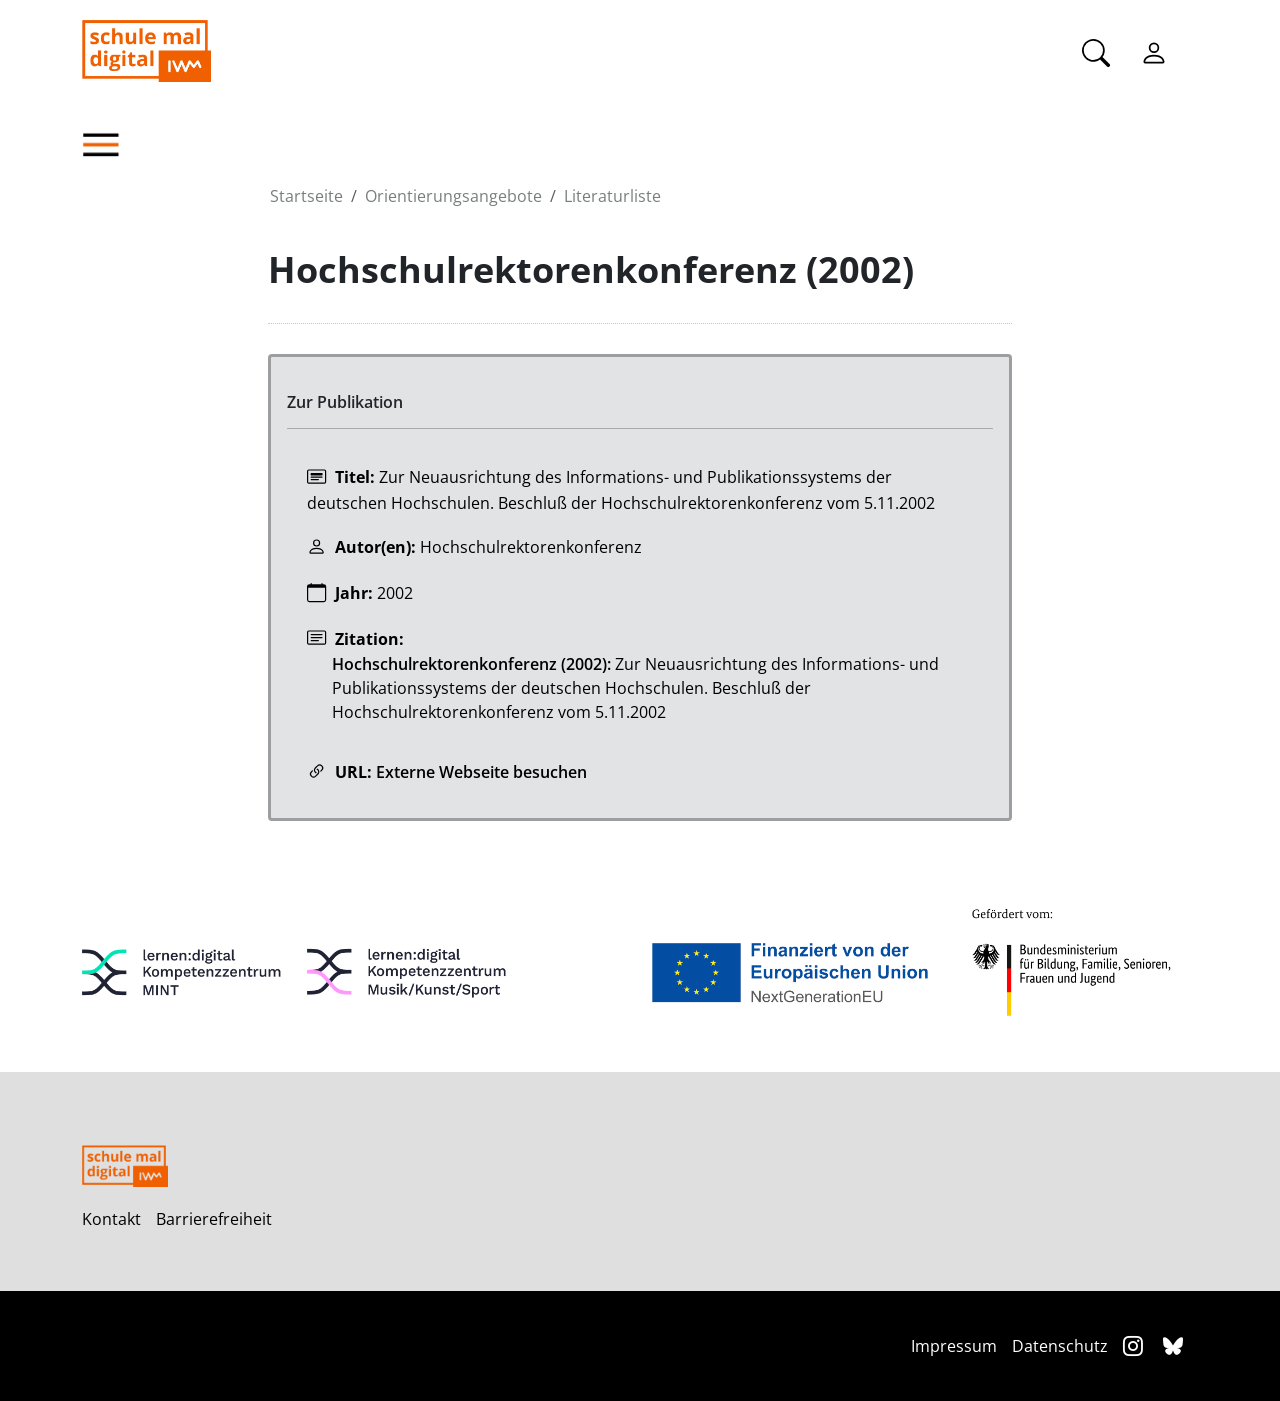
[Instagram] (1135, 1345)
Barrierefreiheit (214, 1219)
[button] (175, 145)
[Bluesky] (1173, 1345)
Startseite (306, 196)
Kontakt (111, 1219)
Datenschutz (1060, 1346)
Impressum (954, 1346)
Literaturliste (612, 196)
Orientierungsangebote (453, 196)
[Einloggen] (1154, 51)
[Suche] (1096, 51)
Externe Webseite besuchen (481, 772)
